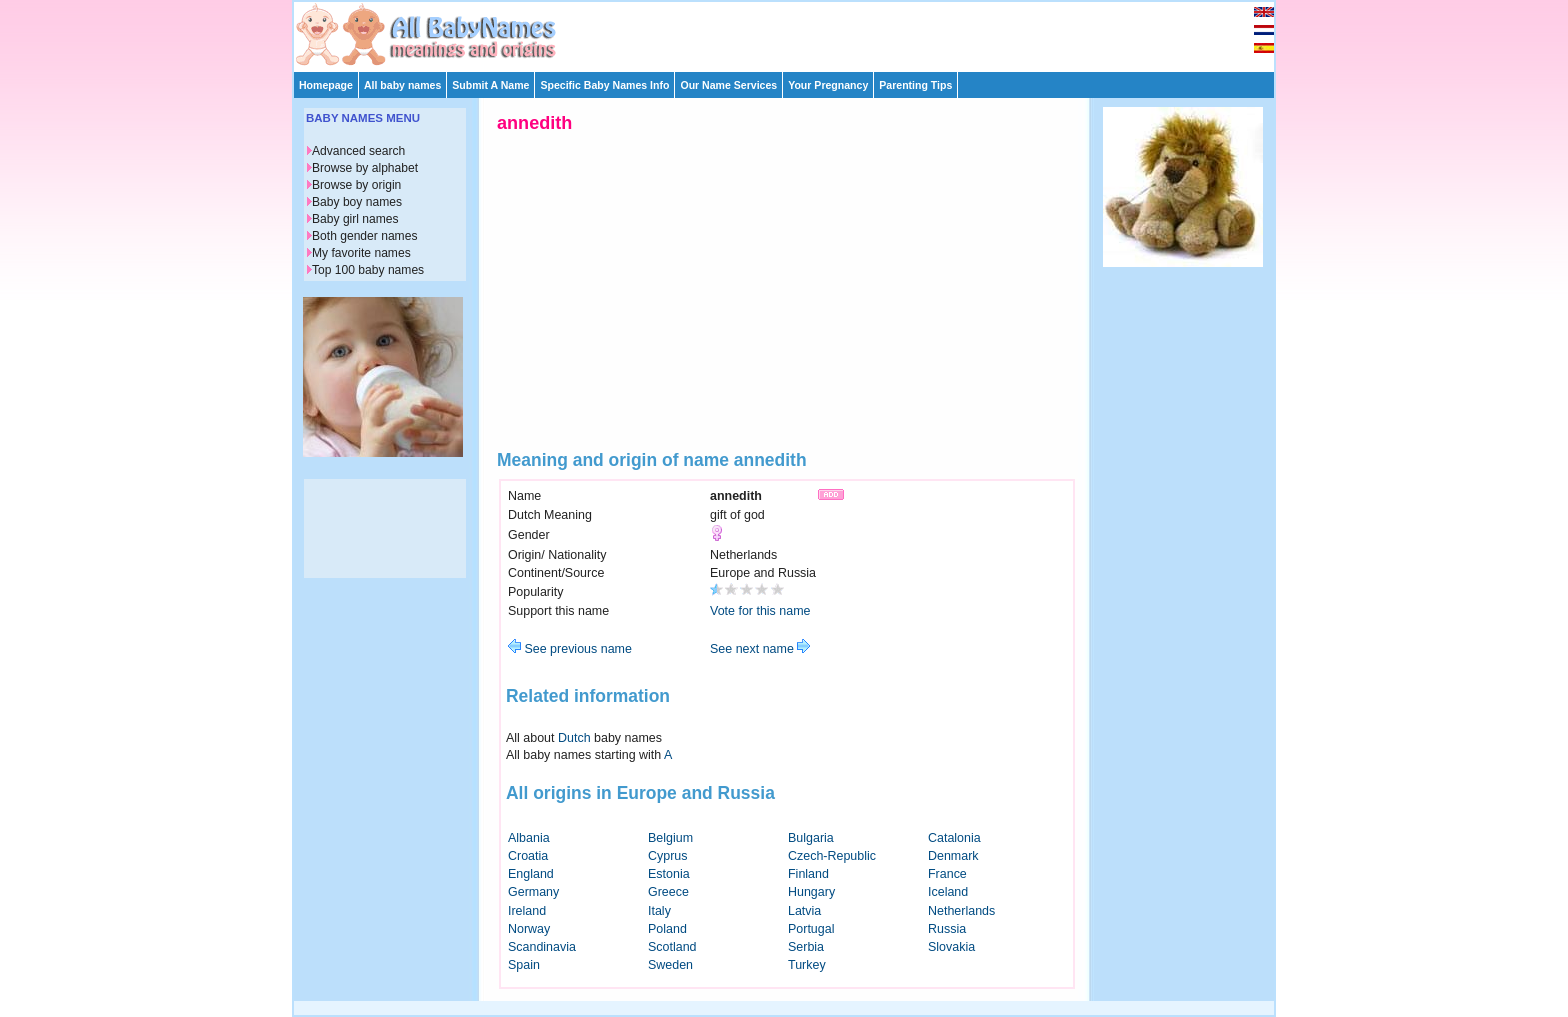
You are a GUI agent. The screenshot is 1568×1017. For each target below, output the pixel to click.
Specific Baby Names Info (604, 85)
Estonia (669, 874)
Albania (529, 838)
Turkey (807, 965)
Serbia (806, 947)
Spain (524, 965)
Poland (667, 929)
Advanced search (358, 151)
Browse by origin (356, 185)
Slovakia (951, 947)
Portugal (811, 929)
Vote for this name (760, 611)
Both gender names (364, 236)
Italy (659, 911)
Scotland (672, 947)
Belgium (670, 838)
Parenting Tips (915, 85)
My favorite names (361, 253)
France (947, 874)
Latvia (804, 911)
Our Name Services (728, 85)
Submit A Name (490, 85)
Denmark (953, 856)
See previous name (570, 649)
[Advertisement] (793, 32)
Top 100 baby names (368, 270)
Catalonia (954, 838)
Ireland (527, 911)
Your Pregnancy (828, 85)
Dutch (574, 738)
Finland (808, 874)
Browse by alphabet (365, 168)
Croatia (528, 856)
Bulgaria (811, 838)
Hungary (811, 892)
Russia (947, 929)
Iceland (948, 892)
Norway (529, 929)
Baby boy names (357, 202)
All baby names (402, 85)
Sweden (670, 965)
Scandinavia (542, 947)
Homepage (326, 85)
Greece (668, 892)
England (531, 874)
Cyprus (668, 856)
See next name (760, 649)
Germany (533, 892)
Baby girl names (355, 219)
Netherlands (961, 911)
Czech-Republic (832, 856)
